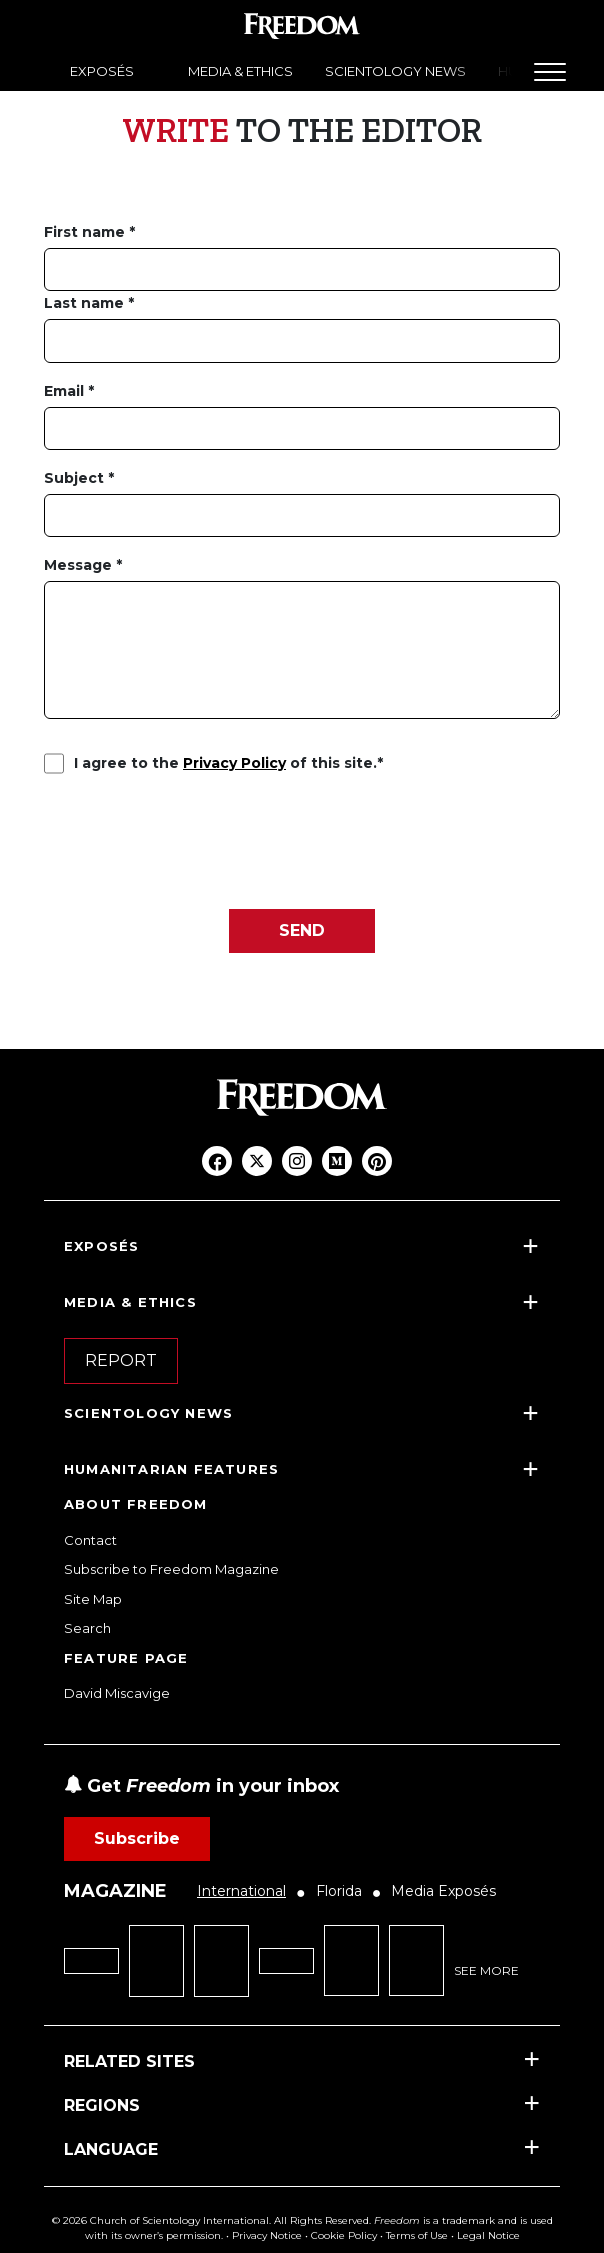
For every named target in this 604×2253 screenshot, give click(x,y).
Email (66, 391)
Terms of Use (417, 2235)
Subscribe (137, 1838)
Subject (76, 478)
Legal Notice (488, 2235)
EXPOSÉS (102, 71)
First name (86, 232)
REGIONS (102, 2105)
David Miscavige (117, 1693)
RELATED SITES (129, 2061)
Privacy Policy (234, 763)
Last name (86, 303)
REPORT (121, 1360)
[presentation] (196, 840)
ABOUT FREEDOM (136, 1504)
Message (80, 565)
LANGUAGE (111, 2149)
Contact (90, 1540)
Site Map (93, 1599)
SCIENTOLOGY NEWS (395, 71)
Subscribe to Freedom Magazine (171, 1569)
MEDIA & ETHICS (240, 71)
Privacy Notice (267, 2235)
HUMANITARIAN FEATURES (171, 1469)
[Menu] (550, 72)
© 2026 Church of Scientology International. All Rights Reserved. (211, 2220)
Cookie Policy (344, 2235)
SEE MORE (486, 1970)
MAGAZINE (115, 1891)
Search (87, 1628)
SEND (302, 930)
